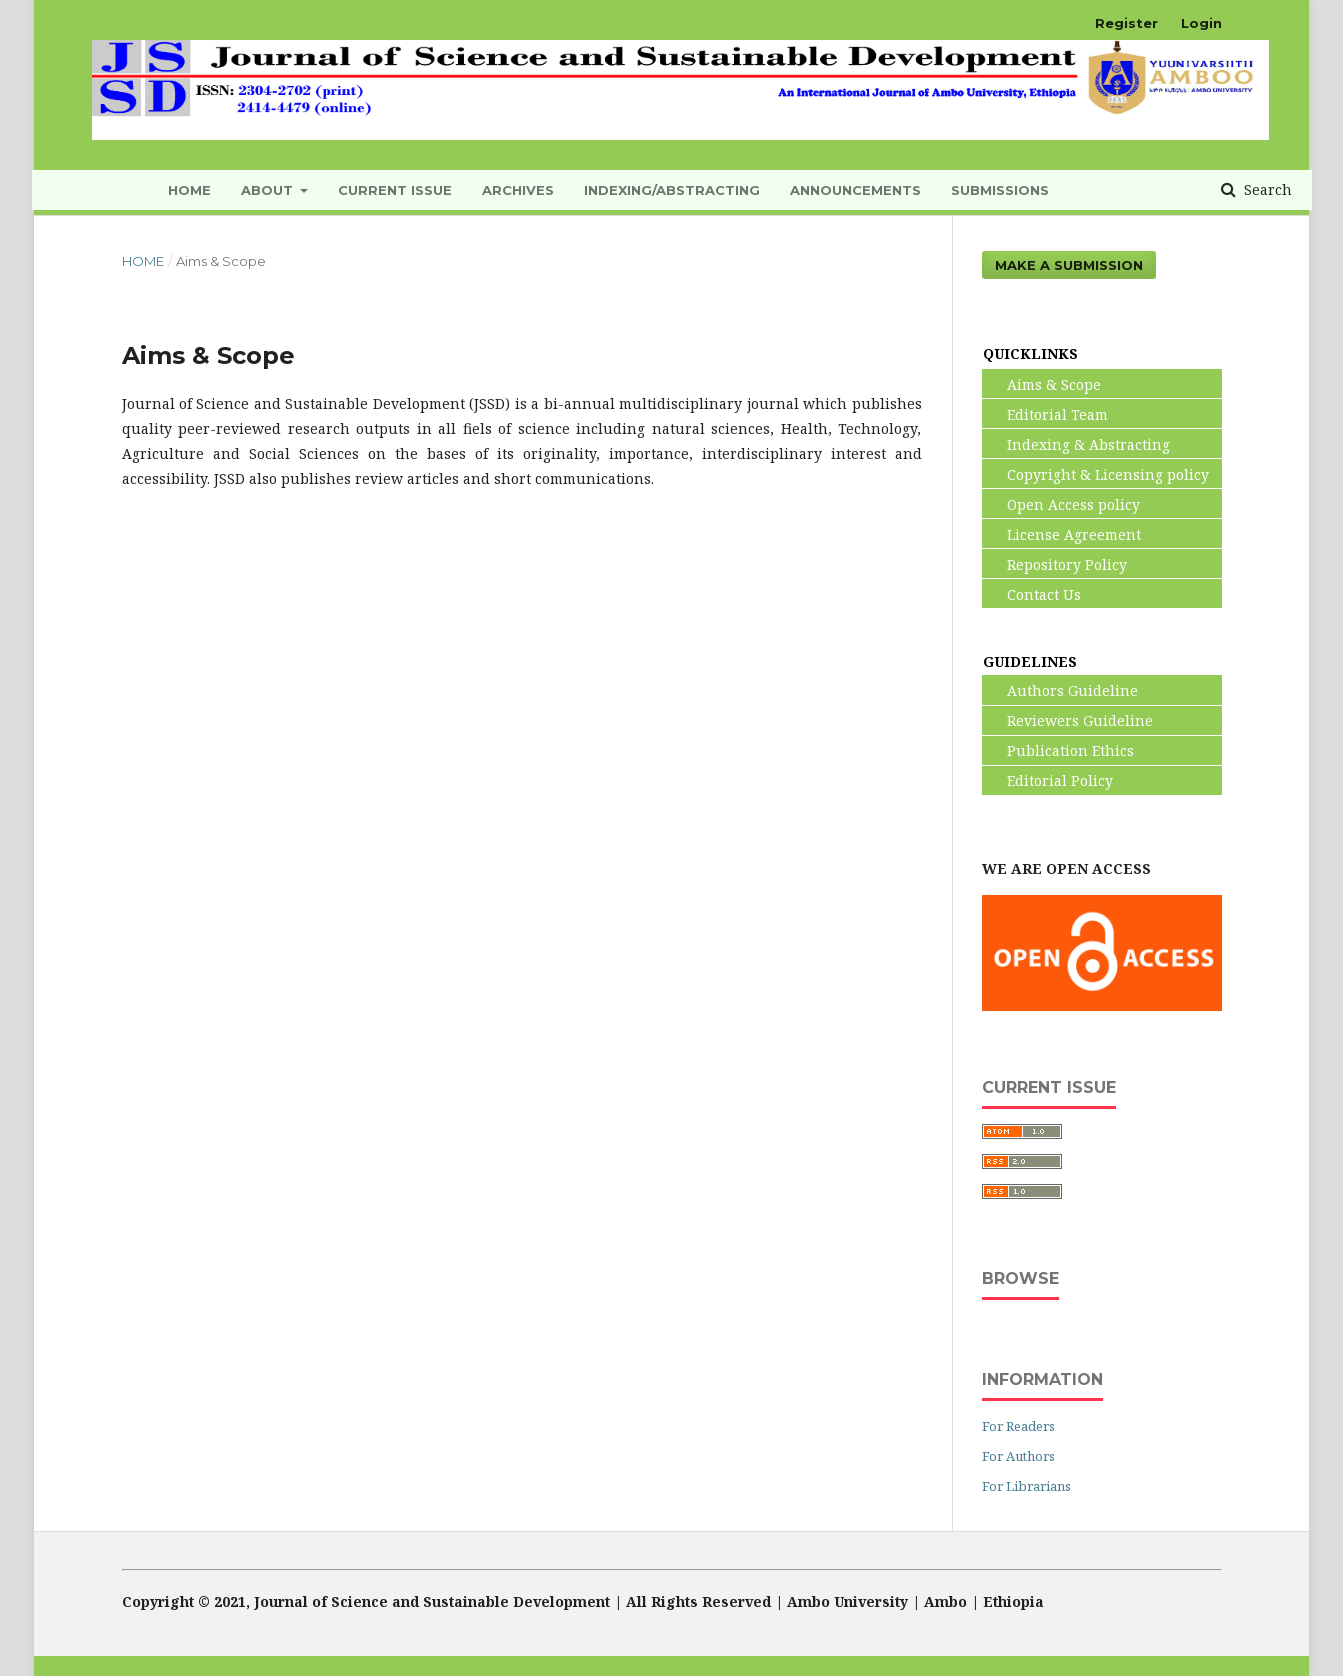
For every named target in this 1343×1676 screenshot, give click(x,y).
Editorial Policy (1048, 780)
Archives (518, 190)
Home (143, 261)
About (269, 190)
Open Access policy (1061, 504)
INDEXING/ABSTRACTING (672, 190)
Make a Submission (1069, 265)
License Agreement (1062, 534)
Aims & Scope (1042, 384)
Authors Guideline (1060, 690)
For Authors (1018, 1456)
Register (1126, 23)
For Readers (1018, 1426)
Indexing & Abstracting (1076, 444)
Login (1201, 23)
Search (1266, 189)
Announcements (855, 190)
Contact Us (1032, 594)
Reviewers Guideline (1068, 720)
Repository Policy (1055, 564)
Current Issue (395, 190)
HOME (189, 190)
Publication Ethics (1058, 750)
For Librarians (1026, 1486)
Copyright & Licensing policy (1096, 474)
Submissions (1000, 190)
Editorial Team (1045, 414)
